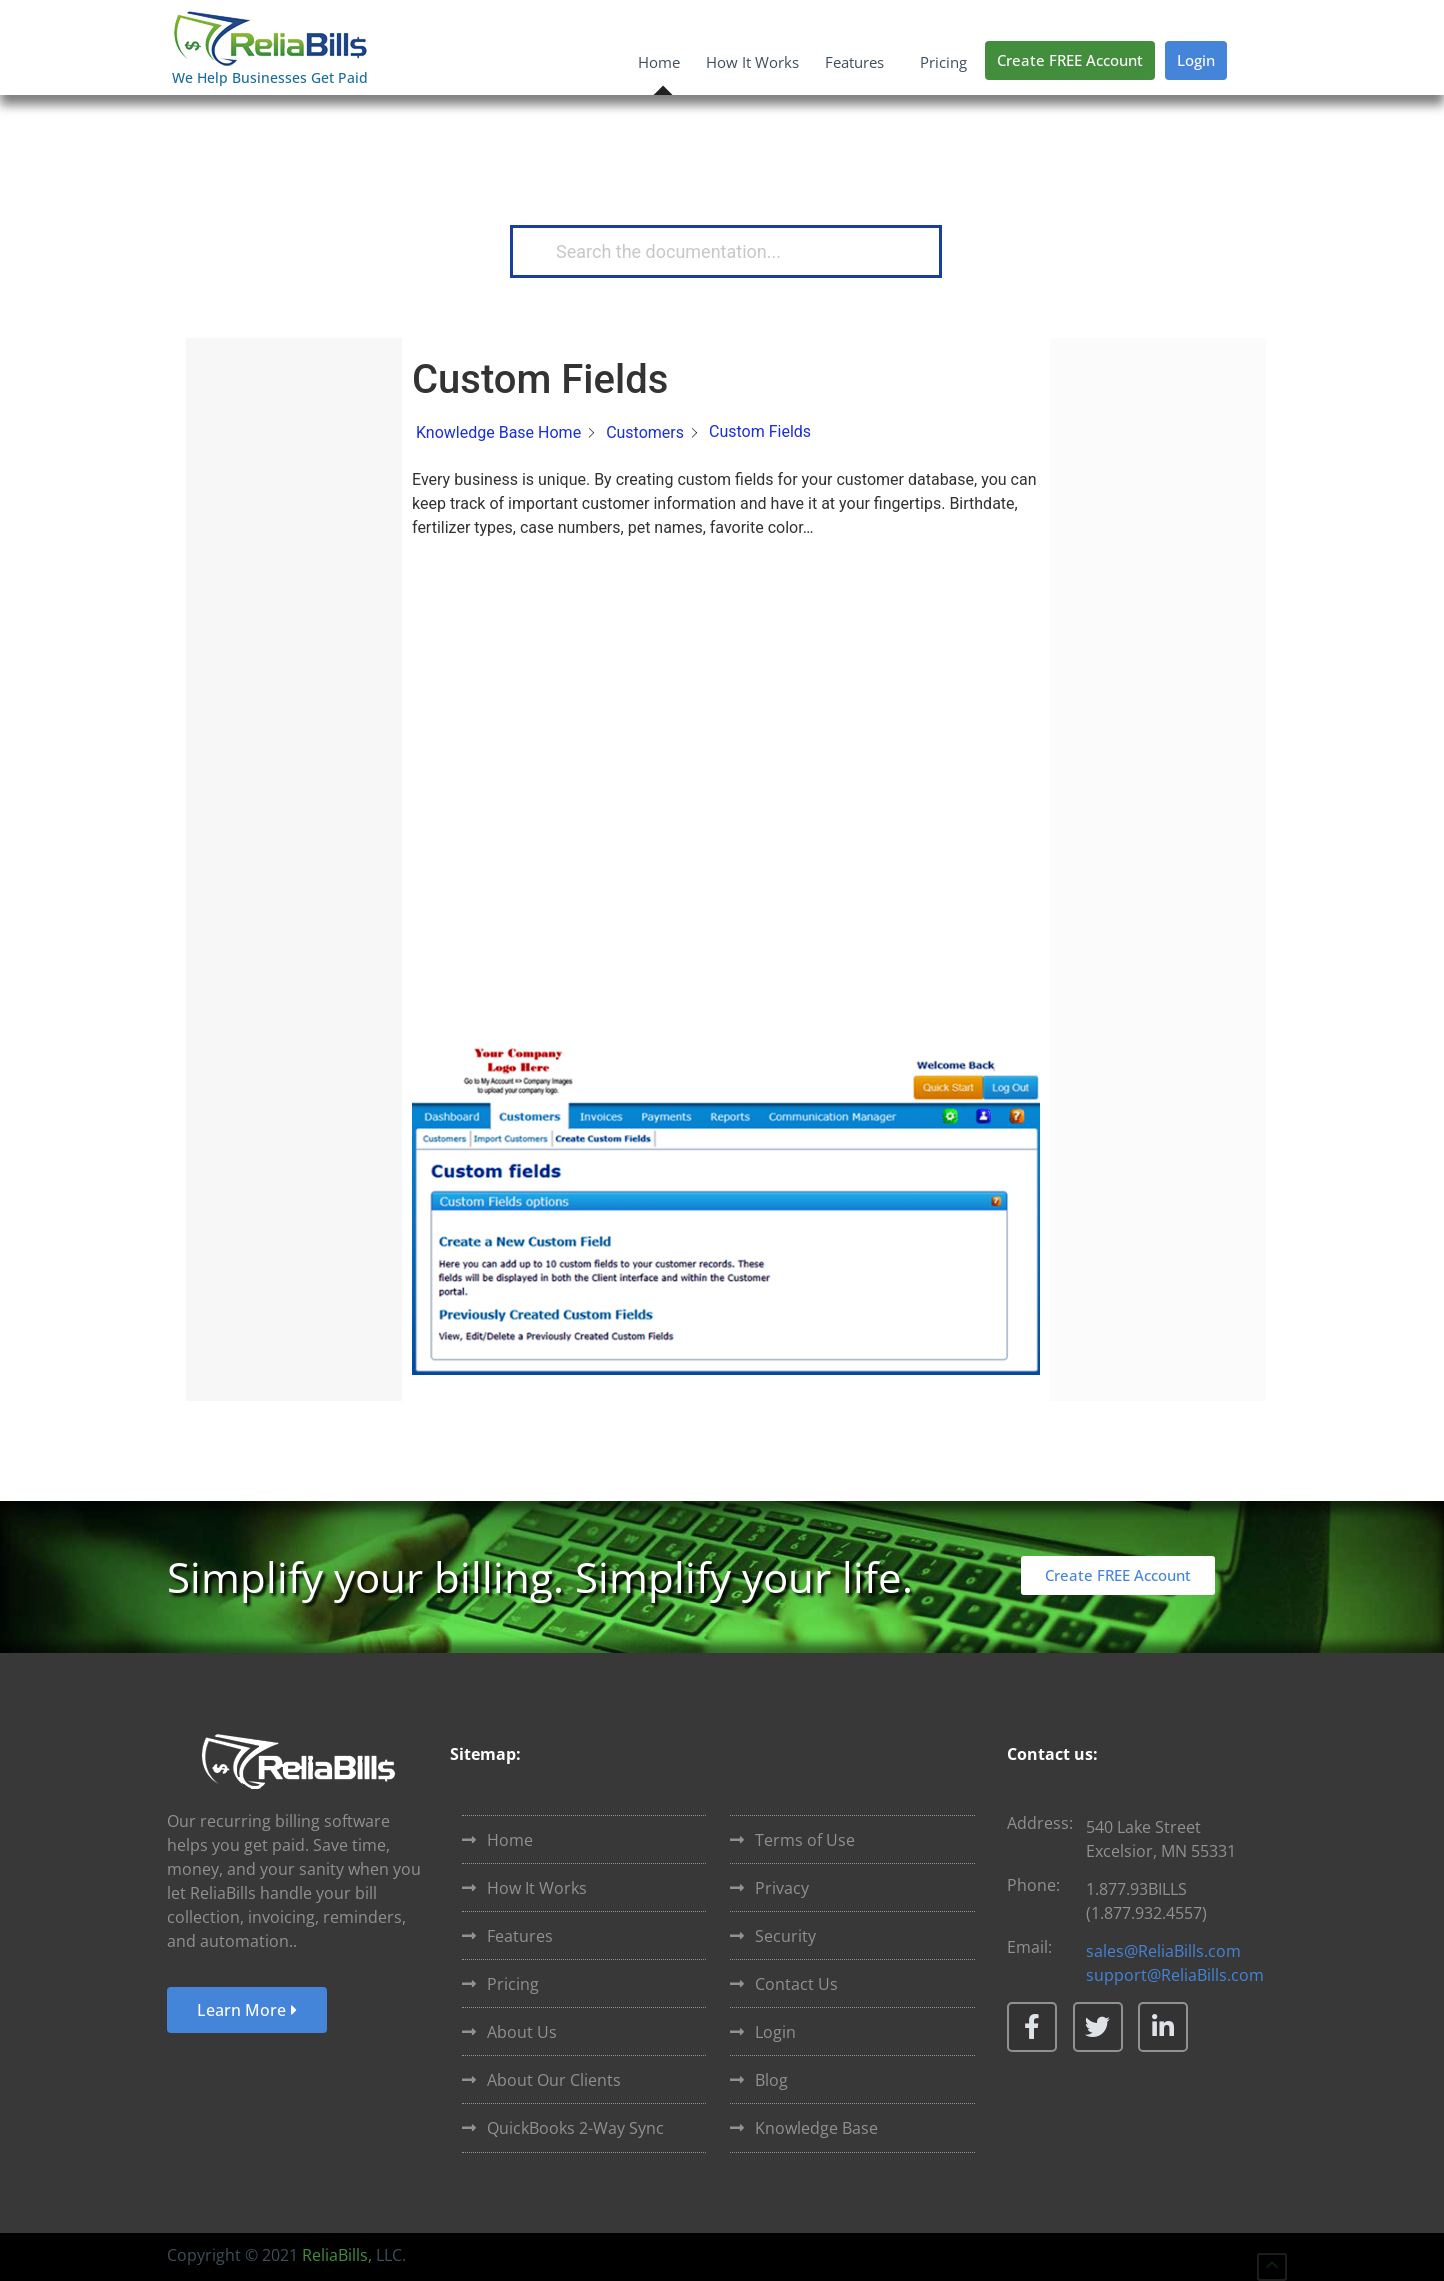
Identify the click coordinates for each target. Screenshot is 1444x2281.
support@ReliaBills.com (1175, 1975)
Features (859, 62)
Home (659, 62)
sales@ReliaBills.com (1163, 1951)
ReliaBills (335, 2255)
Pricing (943, 62)
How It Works (752, 62)
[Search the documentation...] (717, 251)
